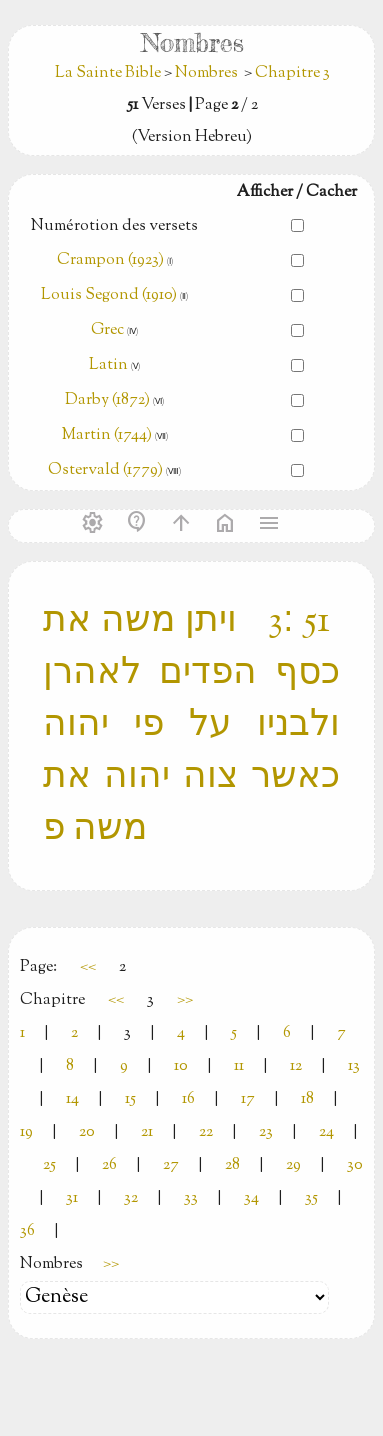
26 (109, 1165)
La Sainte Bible (109, 73)
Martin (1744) (107, 435)
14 (72, 1099)
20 (87, 1132)
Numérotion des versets (114, 226)
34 (251, 1198)
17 (248, 1099)
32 (131, 1198)
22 (206, 1132)
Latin (108, 365)
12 (296, 1066)
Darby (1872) (107, 400)
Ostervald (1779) (105, 470)
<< (88, 967)
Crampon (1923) (110, 260)
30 (355, 1165)
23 (266, 1132)
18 (307, 1099)
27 (171, 1165)
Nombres (206, 73)
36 (27, 1231)
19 (26, 1132)
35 (311, 1198)
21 (147, 1132)
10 (181, 1066)
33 (191, 1198)
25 (49, 1165)
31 (72, 1198)
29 (293, 1165)
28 (232, 1165)
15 (130, 1099)
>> (185, 1000)
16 (188, 1099)
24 (326, 1132)
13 (354, 1066)
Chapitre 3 (292, 73)
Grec (107, 330)
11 (239, 1066)
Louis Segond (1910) (110, 295)
